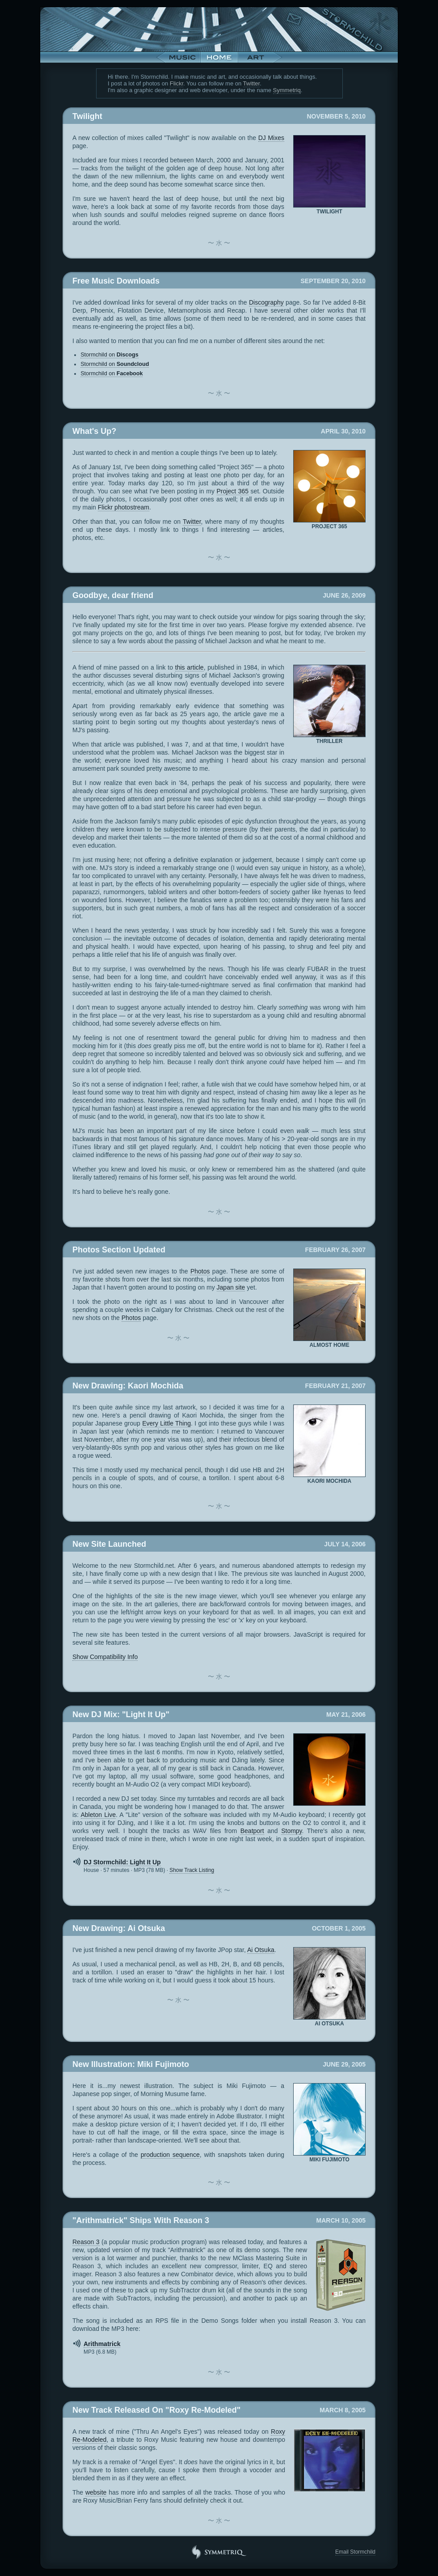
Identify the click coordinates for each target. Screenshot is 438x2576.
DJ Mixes (271, 137)
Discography (266, 302)
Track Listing (191, 1870)
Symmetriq (287, 90)
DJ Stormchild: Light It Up (122, 1862)
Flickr (176, 83)
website (95, 2492)
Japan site (231, 1287)
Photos (200, 1271)
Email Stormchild (355, 2552)
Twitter (251, 83)
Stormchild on (109, 355)
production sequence (170, 2154)
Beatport (252, 1830)
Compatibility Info (105, 1656)
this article (189, 667)
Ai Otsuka (260, 1949)
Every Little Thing (166, 1423)
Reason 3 (86, 2241)
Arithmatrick (102, 2343)
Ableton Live (98, 1814)
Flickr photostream (123, 507)
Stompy (291, 1830)
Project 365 (233, 491)
